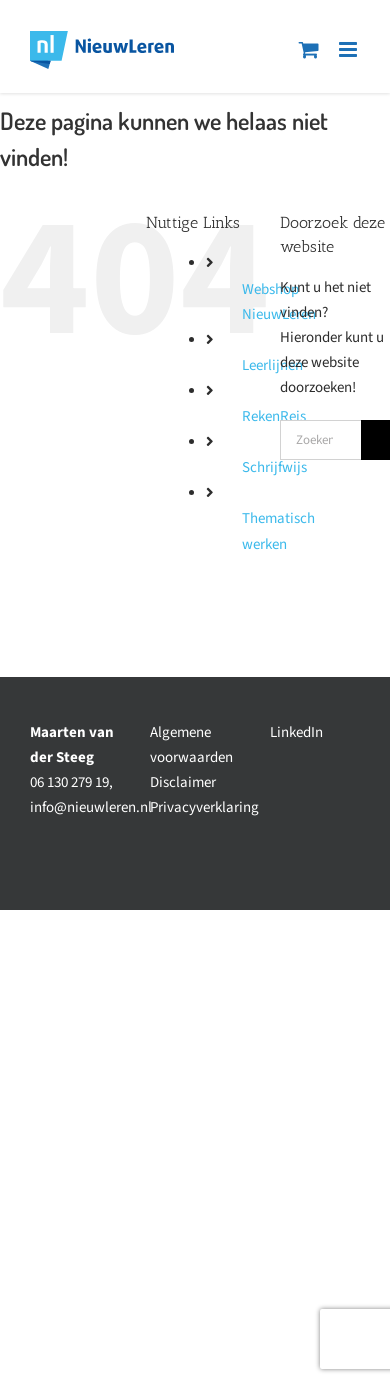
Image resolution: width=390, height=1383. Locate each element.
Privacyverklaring (204, 807)
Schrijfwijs (274, 467)
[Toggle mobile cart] (309, 49)
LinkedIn (296, 732)
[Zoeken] (375, 440)
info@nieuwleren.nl (91, 807)
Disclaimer (183, 782)
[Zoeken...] (320, 440)
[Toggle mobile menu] (349, 49)
